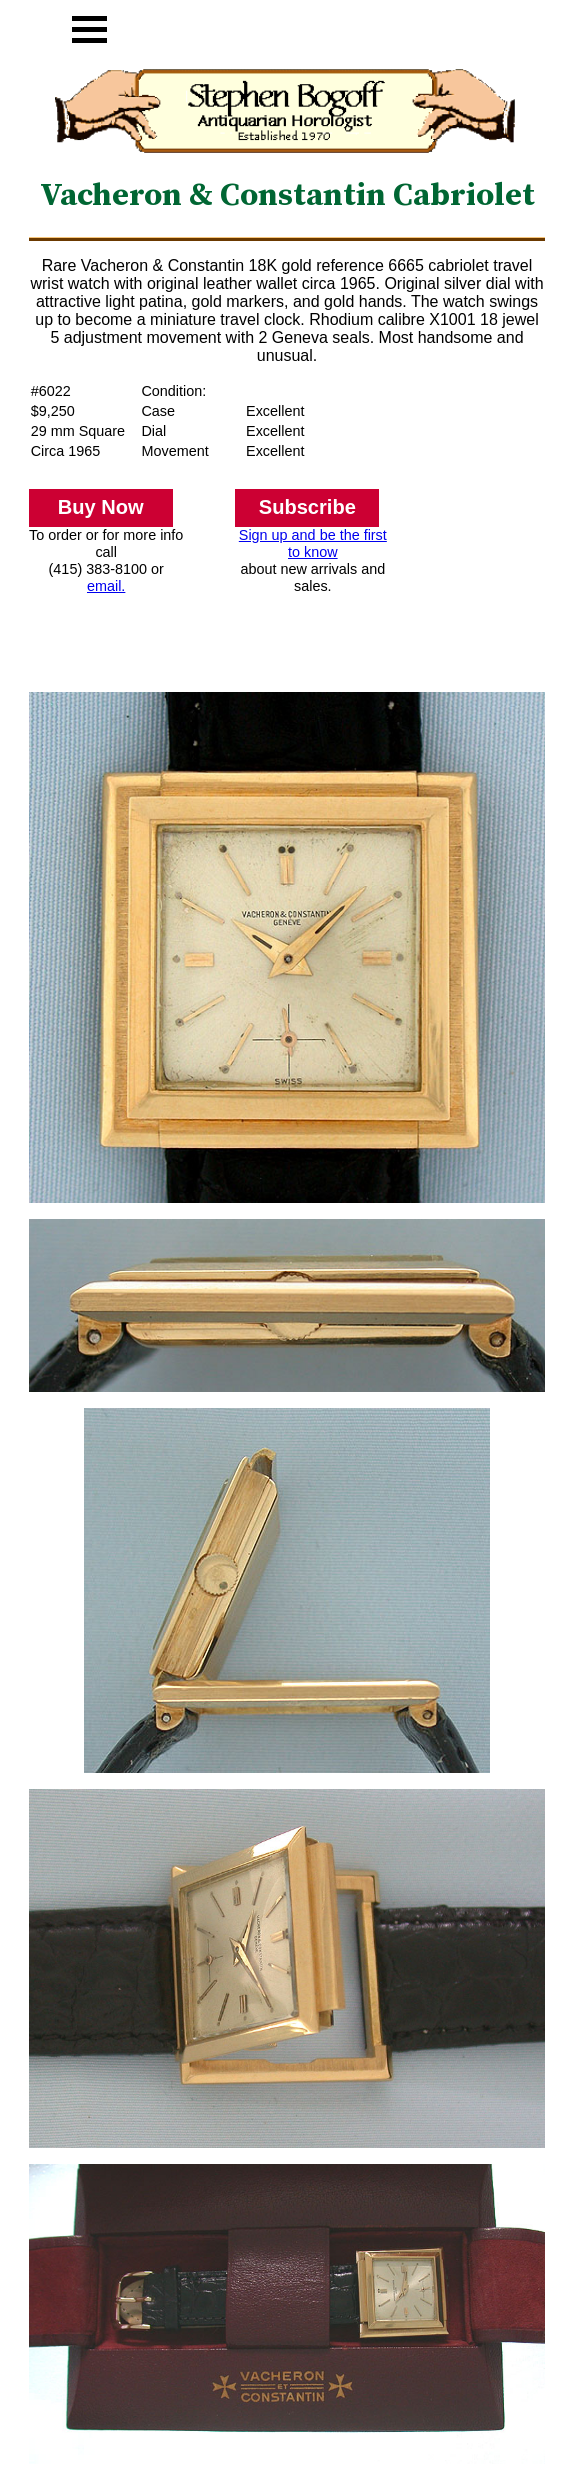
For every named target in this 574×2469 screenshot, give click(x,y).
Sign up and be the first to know (313, 543)
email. (106, 586)
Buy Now (101, 507)
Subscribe (307, 507)
